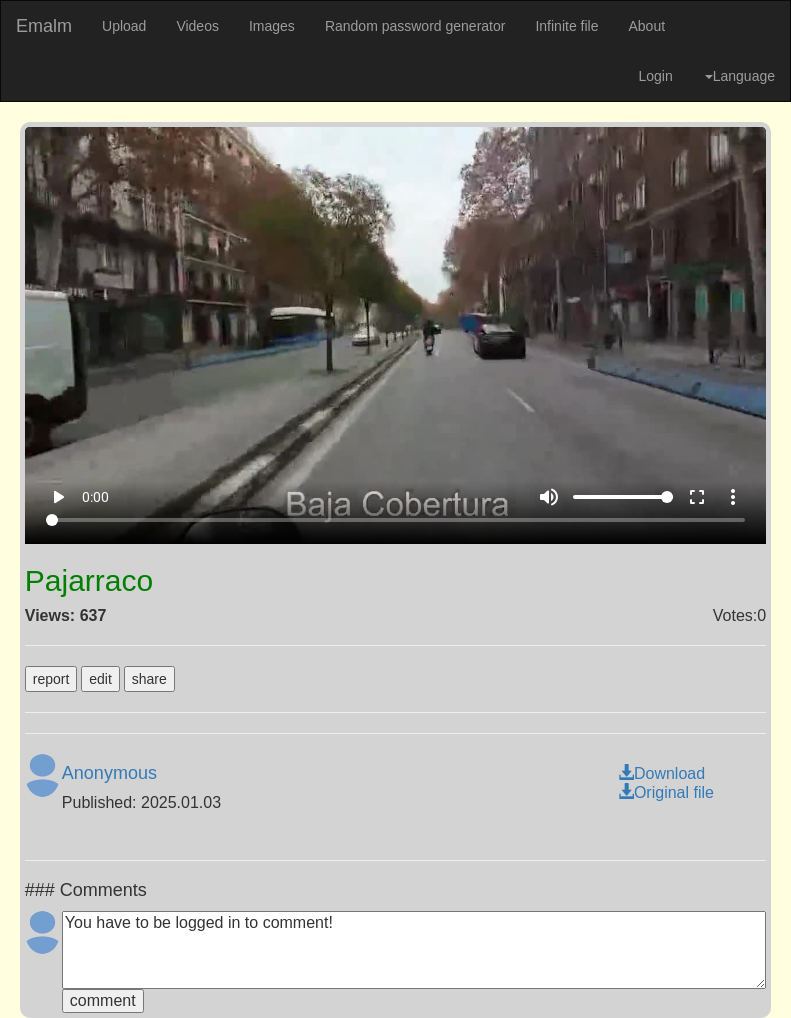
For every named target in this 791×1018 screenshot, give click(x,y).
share (149, 679)
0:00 (95, 497)
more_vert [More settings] (733, 497)
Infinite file (566, 26)
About (646, 26)
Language (740, 76)
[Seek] (396, 520)
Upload (124, 26)
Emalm (44, 26)
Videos (197, 26)
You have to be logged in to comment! (414, 950)
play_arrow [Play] (58, 497)
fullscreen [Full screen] (697, 497)
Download (661, 773)
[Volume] (623, 497)
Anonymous (109, 773)
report (51, 679)
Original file (666, 792)
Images (272, 26)
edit (100, 679)
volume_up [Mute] (549, 497)
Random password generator (415, 26)
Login (655, 76)
